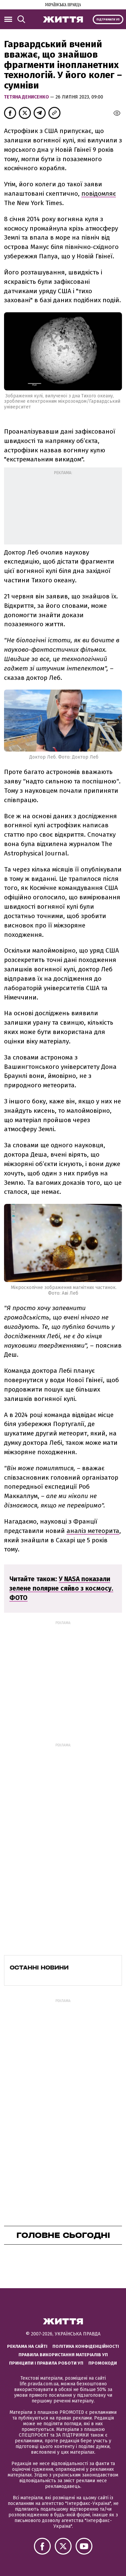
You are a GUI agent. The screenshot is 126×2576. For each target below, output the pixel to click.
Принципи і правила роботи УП (46, 2363)
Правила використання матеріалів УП (63, 2354)
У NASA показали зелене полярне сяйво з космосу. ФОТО (61, 1588)
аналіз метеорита (93, 1531)
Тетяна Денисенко (27, 97)
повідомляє (98, 193)
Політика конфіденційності (85, 2346)
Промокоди (102, 2363)
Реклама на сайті (27, 2346)
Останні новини (39, 1967)
